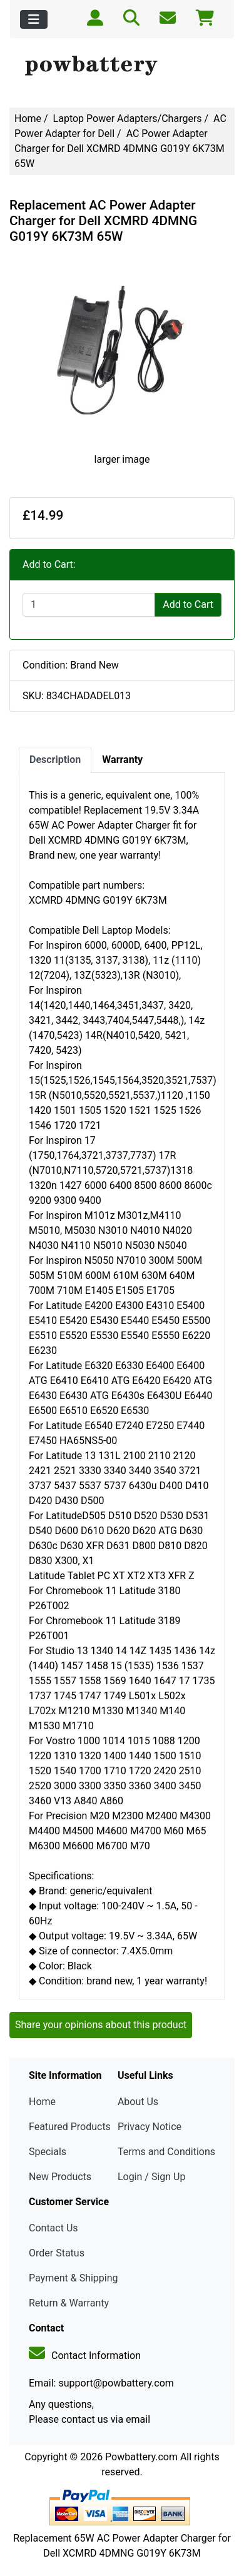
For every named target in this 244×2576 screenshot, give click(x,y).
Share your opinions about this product (100, 2025)
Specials (47, 2152)
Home (27, 118)
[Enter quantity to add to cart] (89, 605)
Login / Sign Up (152, 2177)
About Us (138, 2102)
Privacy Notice (149, 2127)
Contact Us (53, 2228)
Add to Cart (188, 604)
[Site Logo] (122, 66)
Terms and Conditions (166, 2152)
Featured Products (70, 2127)
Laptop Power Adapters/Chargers (127, 118)
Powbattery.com (141, 2457)
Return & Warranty (69, 2303)
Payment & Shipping (73, 2278)
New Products (60, 2177)
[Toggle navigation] (34, 19)
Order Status (56, 2253)
